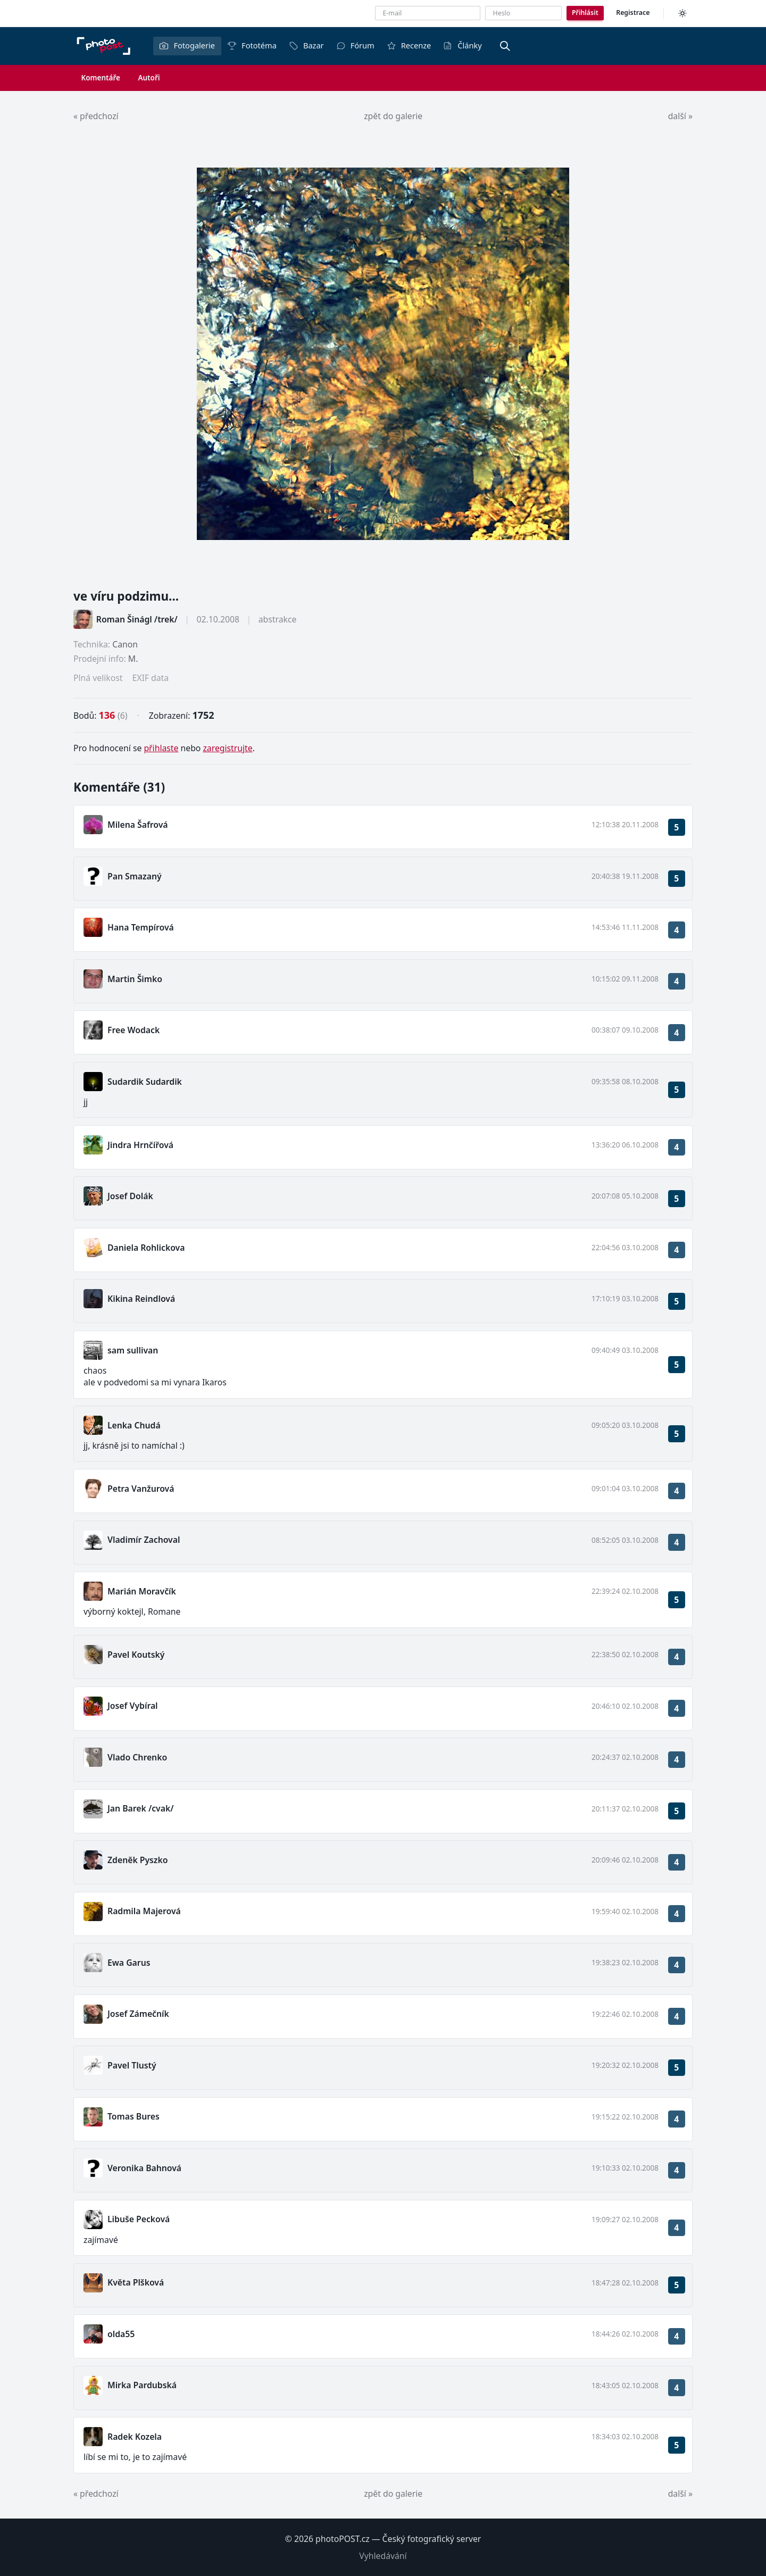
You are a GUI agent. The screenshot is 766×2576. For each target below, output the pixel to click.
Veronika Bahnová (144, 2168)
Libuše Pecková (138, 2219)
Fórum (355, 45)
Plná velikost (97, 678)
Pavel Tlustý (131, 2065)
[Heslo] (523, 13)
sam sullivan (132, 1350)
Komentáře (100, 77)
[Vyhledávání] (504, 45)
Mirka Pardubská (142, 2385)
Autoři (149, 77)
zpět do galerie (393, 116)
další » (680, 116)
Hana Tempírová (140, 927)
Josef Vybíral (132, 1705)
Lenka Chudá (134, 1425)
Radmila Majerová (144, 1911)
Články (462, 45)
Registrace (633, 12)
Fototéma (252, 45)
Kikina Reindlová (141, 1298)
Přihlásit (585, 12)
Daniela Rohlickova (146, 1247)
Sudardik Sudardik (144, 1081)
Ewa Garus (128, 1962)
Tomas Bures (133, 2116)
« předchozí (96, 116)
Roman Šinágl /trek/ (137, 619)
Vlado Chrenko (137, 1757)
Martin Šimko (134, 979)
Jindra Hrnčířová (140, 1145)
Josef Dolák (130, 1196)
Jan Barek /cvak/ (140, 1808)
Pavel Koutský (135, 1654)
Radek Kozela (134, 2436)
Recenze (409, 45)
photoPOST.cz (342, 2539)
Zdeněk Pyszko (137, 1860)
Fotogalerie (187, 45)
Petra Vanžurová (140, 1488)
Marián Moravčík (141, 1591)
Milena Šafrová (137, 824)
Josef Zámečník (138, 2014)
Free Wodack (133, 1030)
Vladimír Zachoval (143, 1539)
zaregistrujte (227, 748)
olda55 (121, 2334)
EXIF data (150, 678)
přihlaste (161, 748)
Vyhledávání (382, 2556)
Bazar (306, 45)
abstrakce (278, 619)
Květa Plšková (135, 2282)
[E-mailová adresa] (427, 13)
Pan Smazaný (134, 876)
